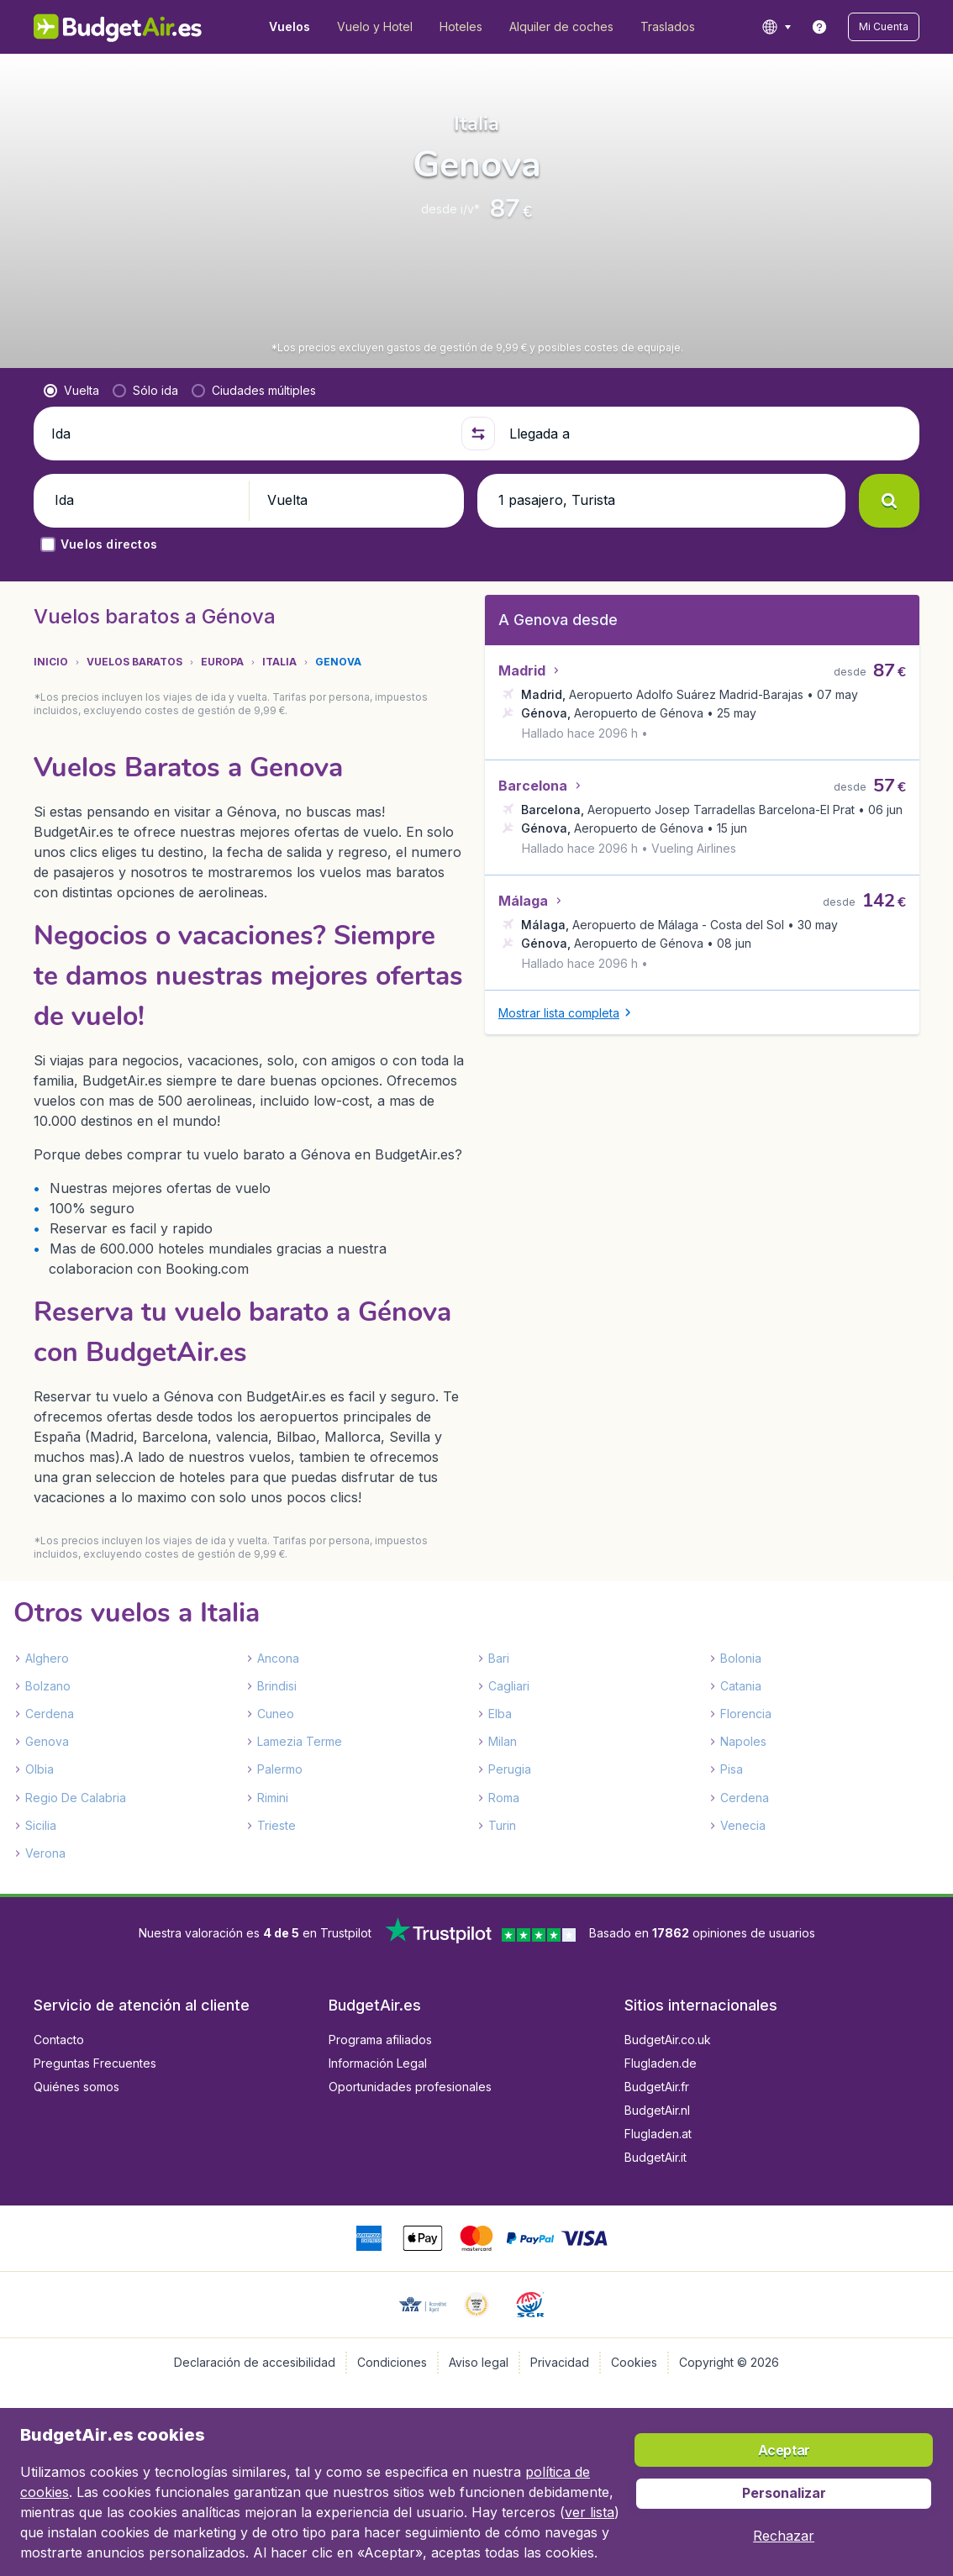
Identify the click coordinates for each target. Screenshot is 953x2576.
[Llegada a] (707, 433)
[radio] (71, 390)
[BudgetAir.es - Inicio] (118, 27)
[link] (819, 26)
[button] (883, 27)
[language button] (776, 26)
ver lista (589, 2512)
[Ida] (249, 433)
